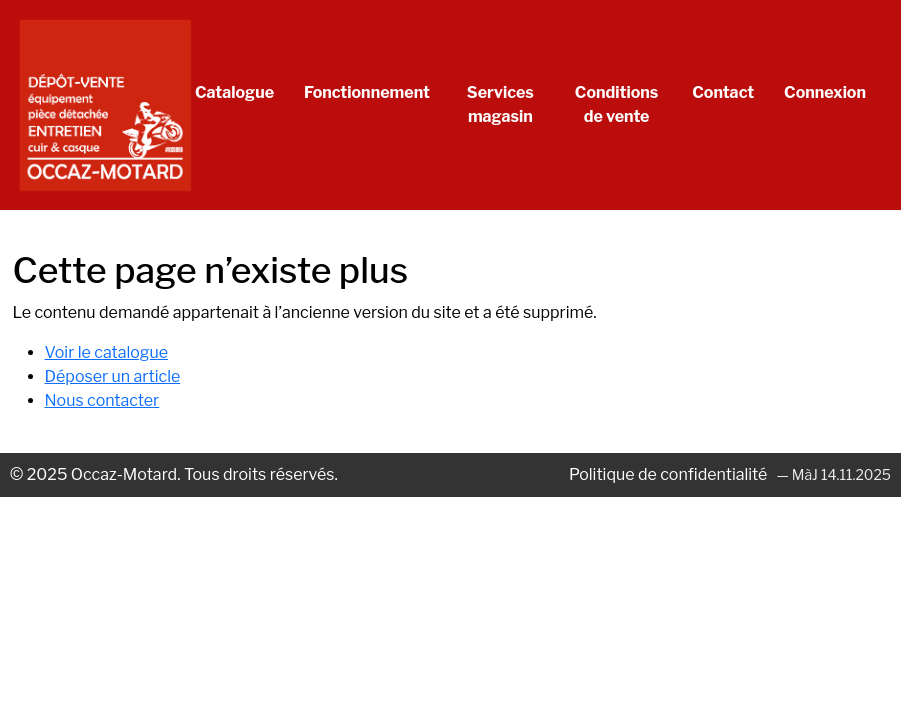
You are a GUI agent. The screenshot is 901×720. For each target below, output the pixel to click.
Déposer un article (113, 376)
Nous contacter (102, 400)
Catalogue (234, 92)
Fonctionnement (367, 92)
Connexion (825, 92)
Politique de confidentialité (670, 474)
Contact (723, 92)
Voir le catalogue (107, 352)
